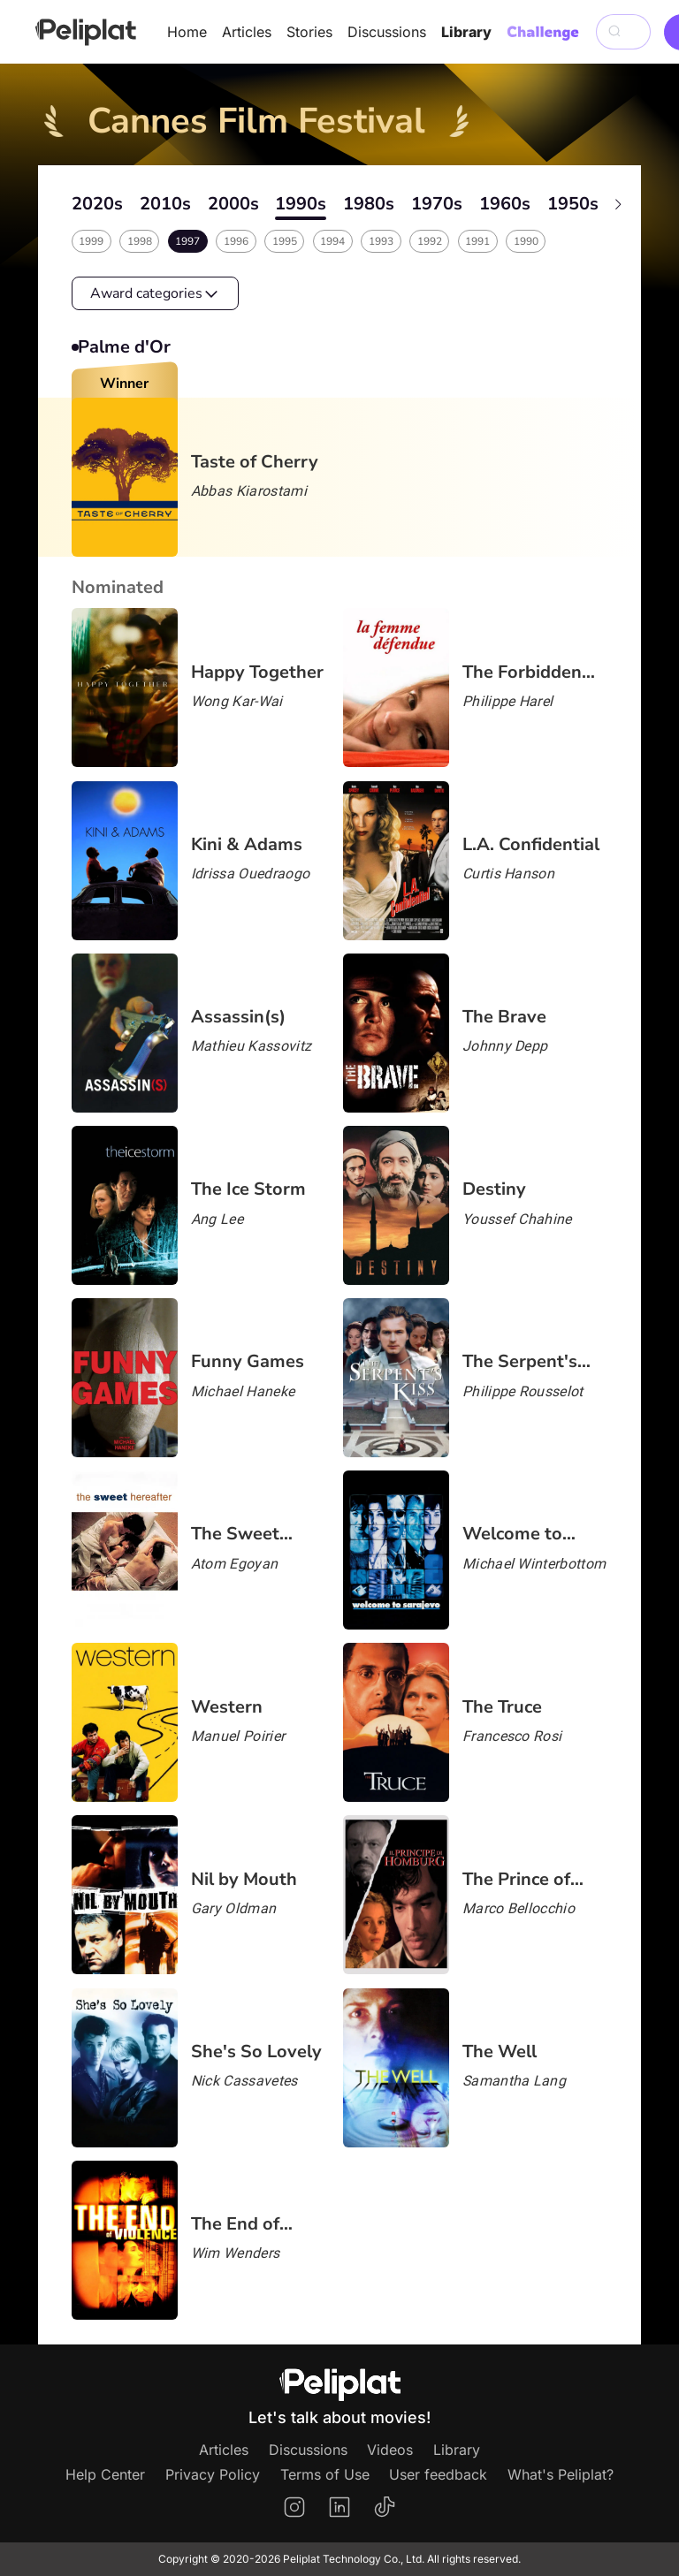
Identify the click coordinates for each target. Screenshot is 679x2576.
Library (466, 32)
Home (187, 32)
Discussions (386, 32)
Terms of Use (325, 2474)
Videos (390, 2450)
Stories (309, 32)
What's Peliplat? (560, 2474)
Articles (246, 32)
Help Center (105, 2474)
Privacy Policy (212, 2474)
